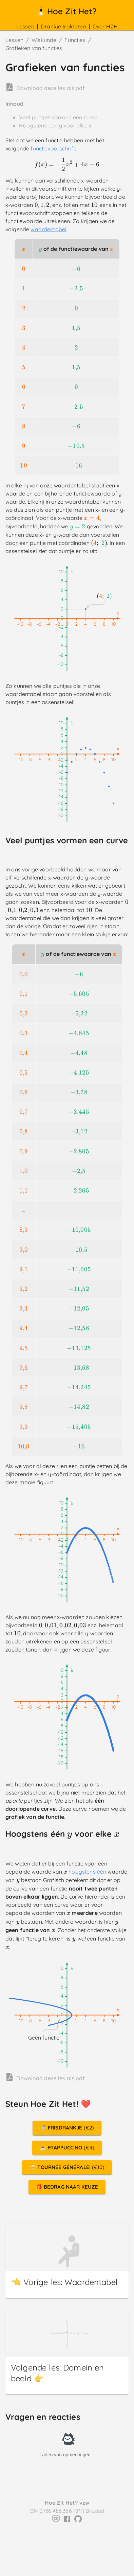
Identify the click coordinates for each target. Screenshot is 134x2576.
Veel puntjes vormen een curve (58, 117)
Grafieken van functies (33, 48)
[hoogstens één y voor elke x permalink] (11, 1846)
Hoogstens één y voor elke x (55, 125)
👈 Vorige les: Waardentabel (64, 2282)
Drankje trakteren (63, 26)
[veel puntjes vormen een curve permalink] (11, 852)
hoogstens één (87, 1871)
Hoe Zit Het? (67, 11)
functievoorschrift (53, 148)
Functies (74, 40)
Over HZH (105, 26)
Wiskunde (44, 40)
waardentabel (48, 229)
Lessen (25, 26)
